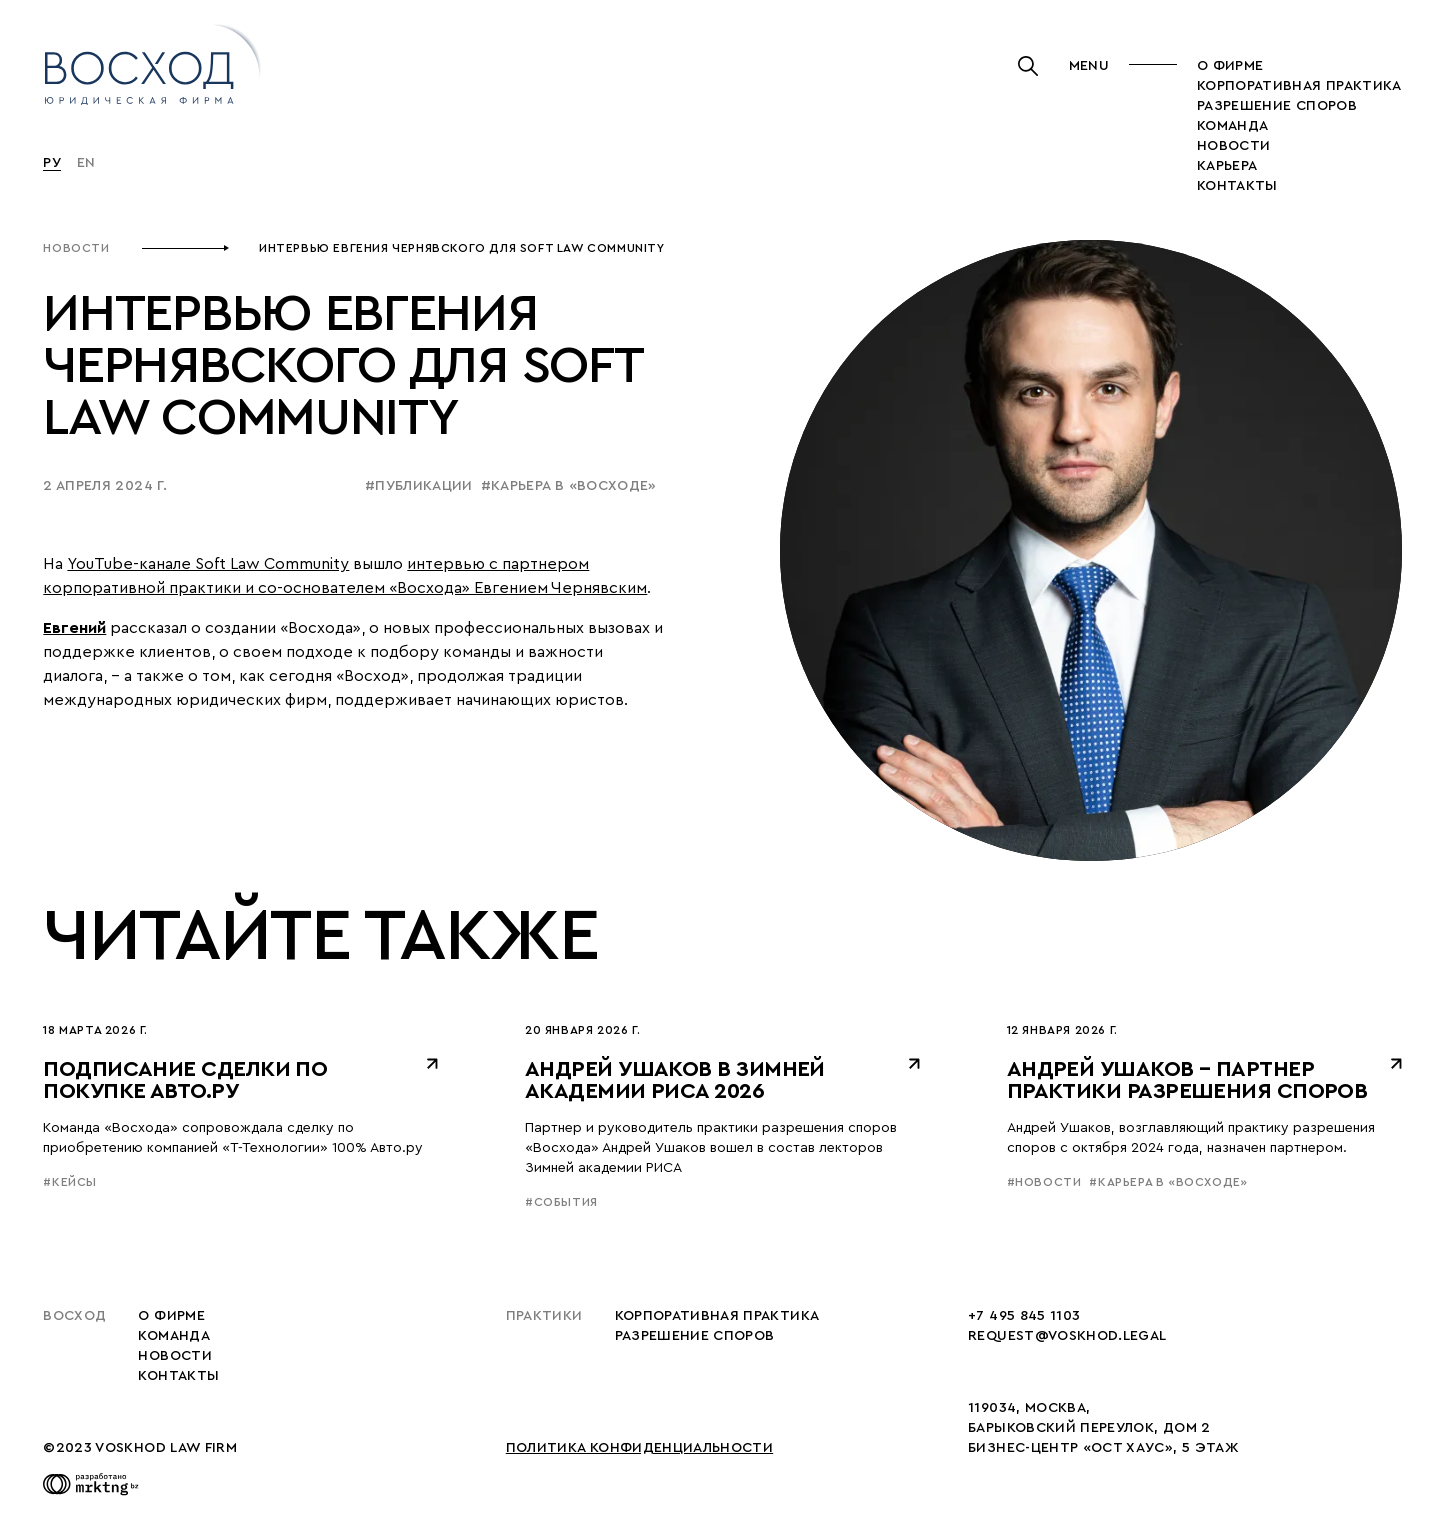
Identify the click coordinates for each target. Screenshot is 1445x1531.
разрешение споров (1277, 106)
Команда (1232, 126)
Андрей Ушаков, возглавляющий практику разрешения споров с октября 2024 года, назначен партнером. (1191, 1138)
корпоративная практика (1299, 86)
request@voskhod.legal (1067, 1336)
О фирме (1230, 66)
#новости (1044, 1182)
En (86, 163)
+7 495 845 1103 (1024, 1316)
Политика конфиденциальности (639, 1448)
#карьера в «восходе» (569, 486)
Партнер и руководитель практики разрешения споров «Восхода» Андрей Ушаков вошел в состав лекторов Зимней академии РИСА (711, 1148)
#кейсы (70, 1182)
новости (1233, 146)
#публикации (419, 486)
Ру (52, 163)
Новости (76, 248)
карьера (1227, 166)
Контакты (1237, 186)
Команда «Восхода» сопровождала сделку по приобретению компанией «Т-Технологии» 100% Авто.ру (233, 1138)
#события (561, 1202)
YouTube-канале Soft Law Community (208, 564)
